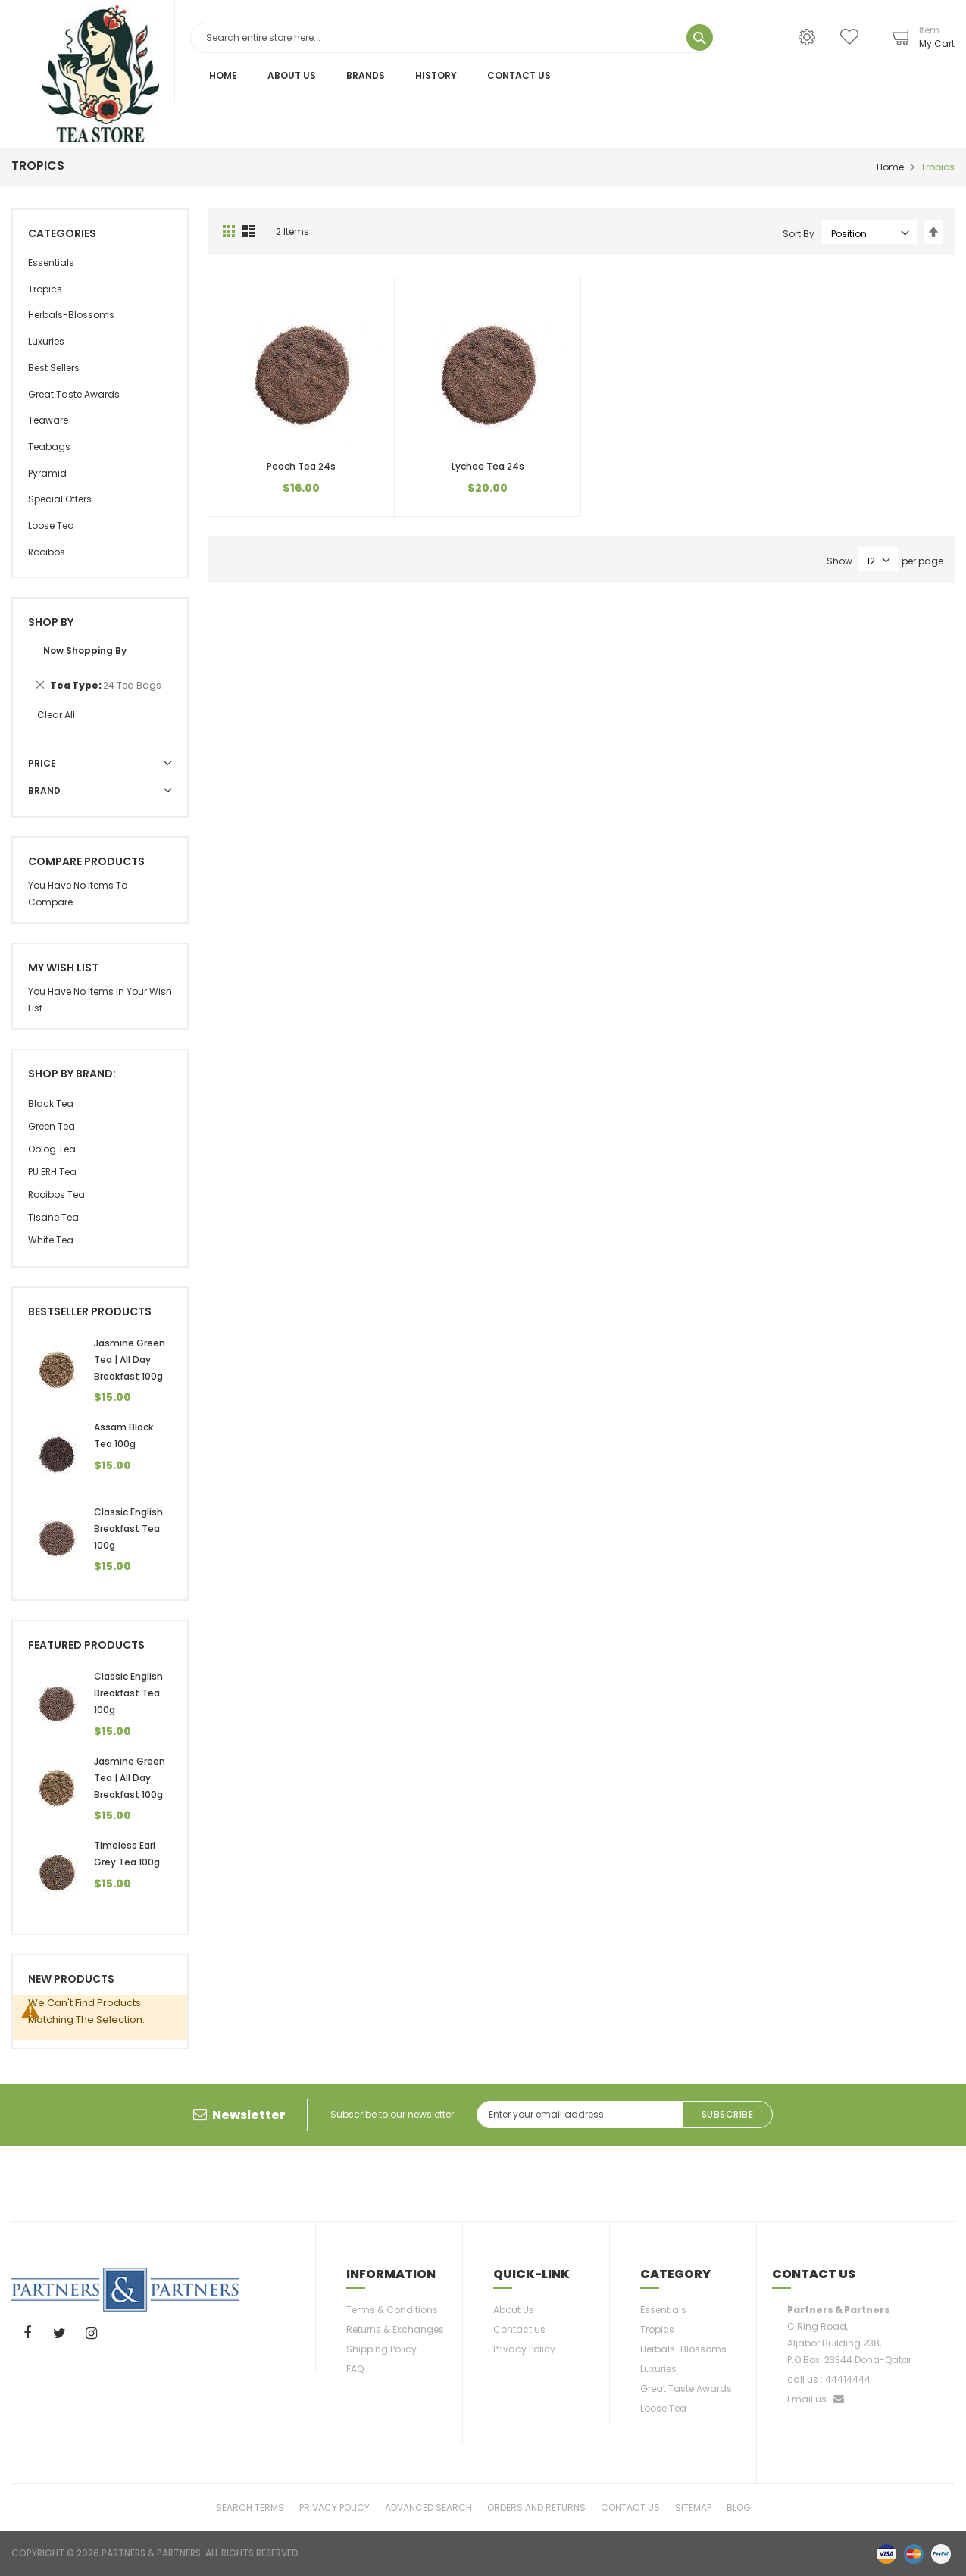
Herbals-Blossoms (683, 2349)
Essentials (663, 2309)
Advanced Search (428, 2506)
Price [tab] (42, 763)
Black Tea (50, 1103)
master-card (913, 2553)
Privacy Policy (524, 2349)
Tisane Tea (53, 1217)
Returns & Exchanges (395, 2329)
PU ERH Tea (52, 1171)
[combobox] (452, 38)
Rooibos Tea (56, 1194)
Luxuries (658, 2368)
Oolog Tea (52, 1149)
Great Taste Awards (686, 2388)
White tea (50, 1239)
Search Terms (250, 2506)
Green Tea (51, 1126)
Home (223, 75)
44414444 (848, 2379)
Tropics (657, 2329)
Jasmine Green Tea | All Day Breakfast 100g (129, 1359)
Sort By (798, 233)
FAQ (355, 2368)
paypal (941, 2553)
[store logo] (100, 73)
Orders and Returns (536, 2506)
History (436, 75)
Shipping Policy (381, 2349)
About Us (291, 75)
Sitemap (693, 2506)
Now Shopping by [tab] (85, 650)
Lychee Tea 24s (488, 466)
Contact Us (519, 75)
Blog (739, 2506)
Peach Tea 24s (301, 466)
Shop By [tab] (50, 622)
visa (886, 2553)
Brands (365, 75)
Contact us (519, 2329)
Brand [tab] (44, 790)
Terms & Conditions (392, 2309)
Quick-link (531, 2274)
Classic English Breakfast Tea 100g (128, 1528)
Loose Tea (663, 2408)
